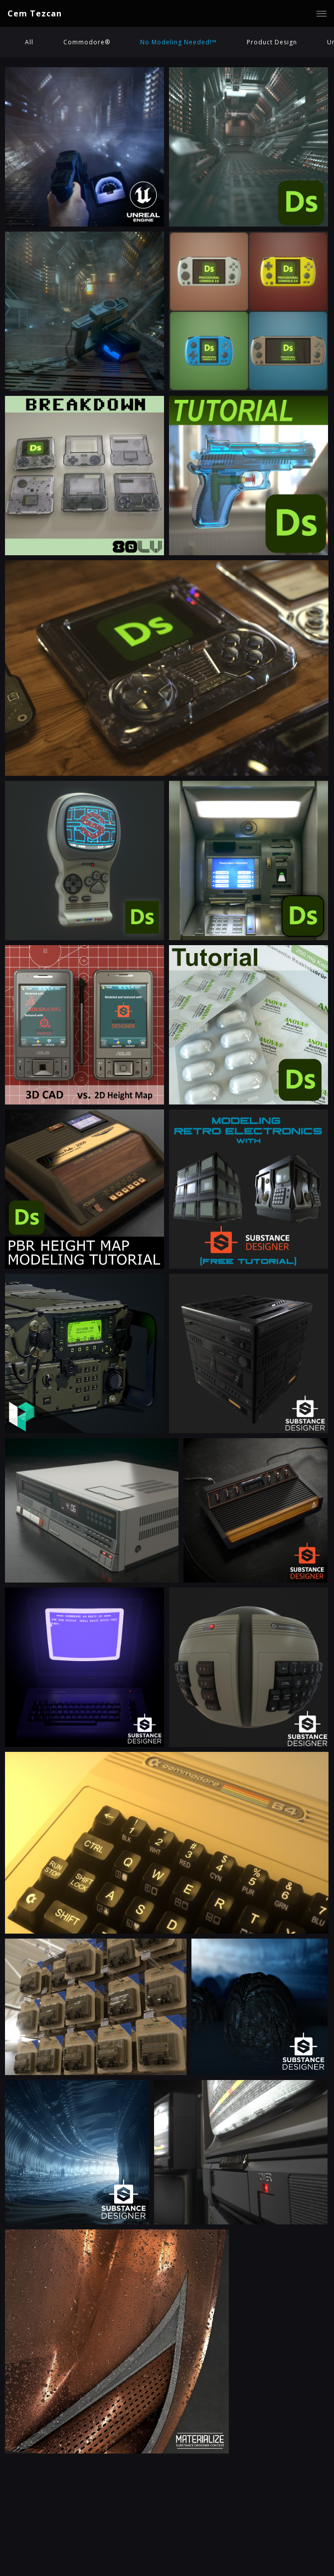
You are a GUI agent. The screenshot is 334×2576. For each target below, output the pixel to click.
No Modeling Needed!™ (178, 42)
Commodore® (86, 42)
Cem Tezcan (34, 13)
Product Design (272, 42)
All (29, 42)
